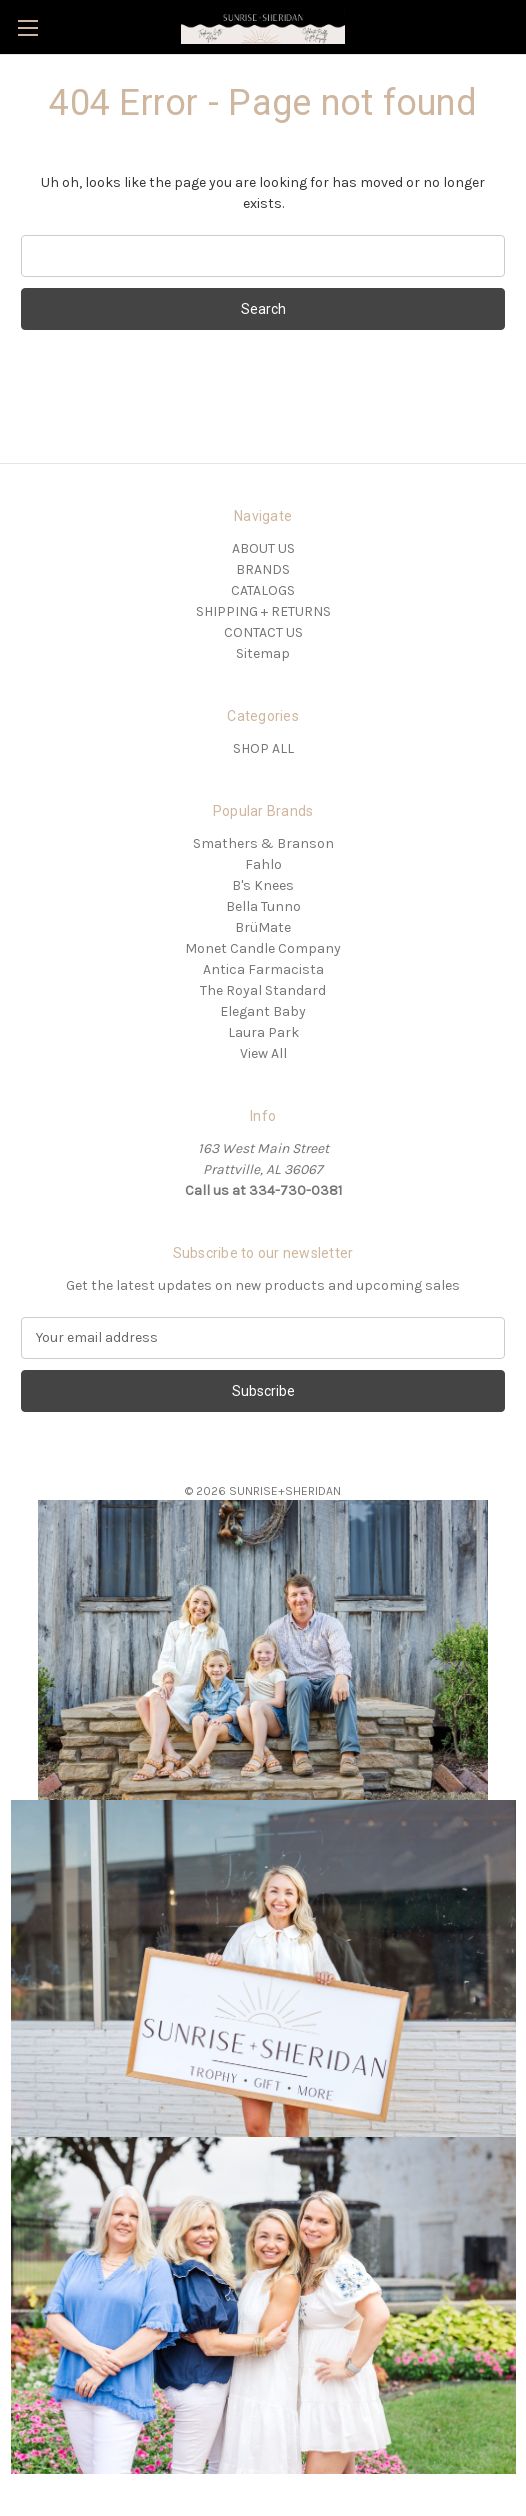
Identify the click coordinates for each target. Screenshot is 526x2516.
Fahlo (263, 864)
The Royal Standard (263, 990)
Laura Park (263, 1032)
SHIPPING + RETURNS (263, 611)
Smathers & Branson (263, 843)
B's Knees (263, 885)
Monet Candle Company (263, 948)
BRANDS (263, 569)
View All (263, 1053)
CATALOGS (263, 590)
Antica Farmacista (263, 969)
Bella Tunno (263, 906)
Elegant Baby (263, 1011)
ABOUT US (263, 548)
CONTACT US (263, 632)
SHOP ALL (263, 748)
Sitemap (263, 653)
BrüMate (263, 927)
